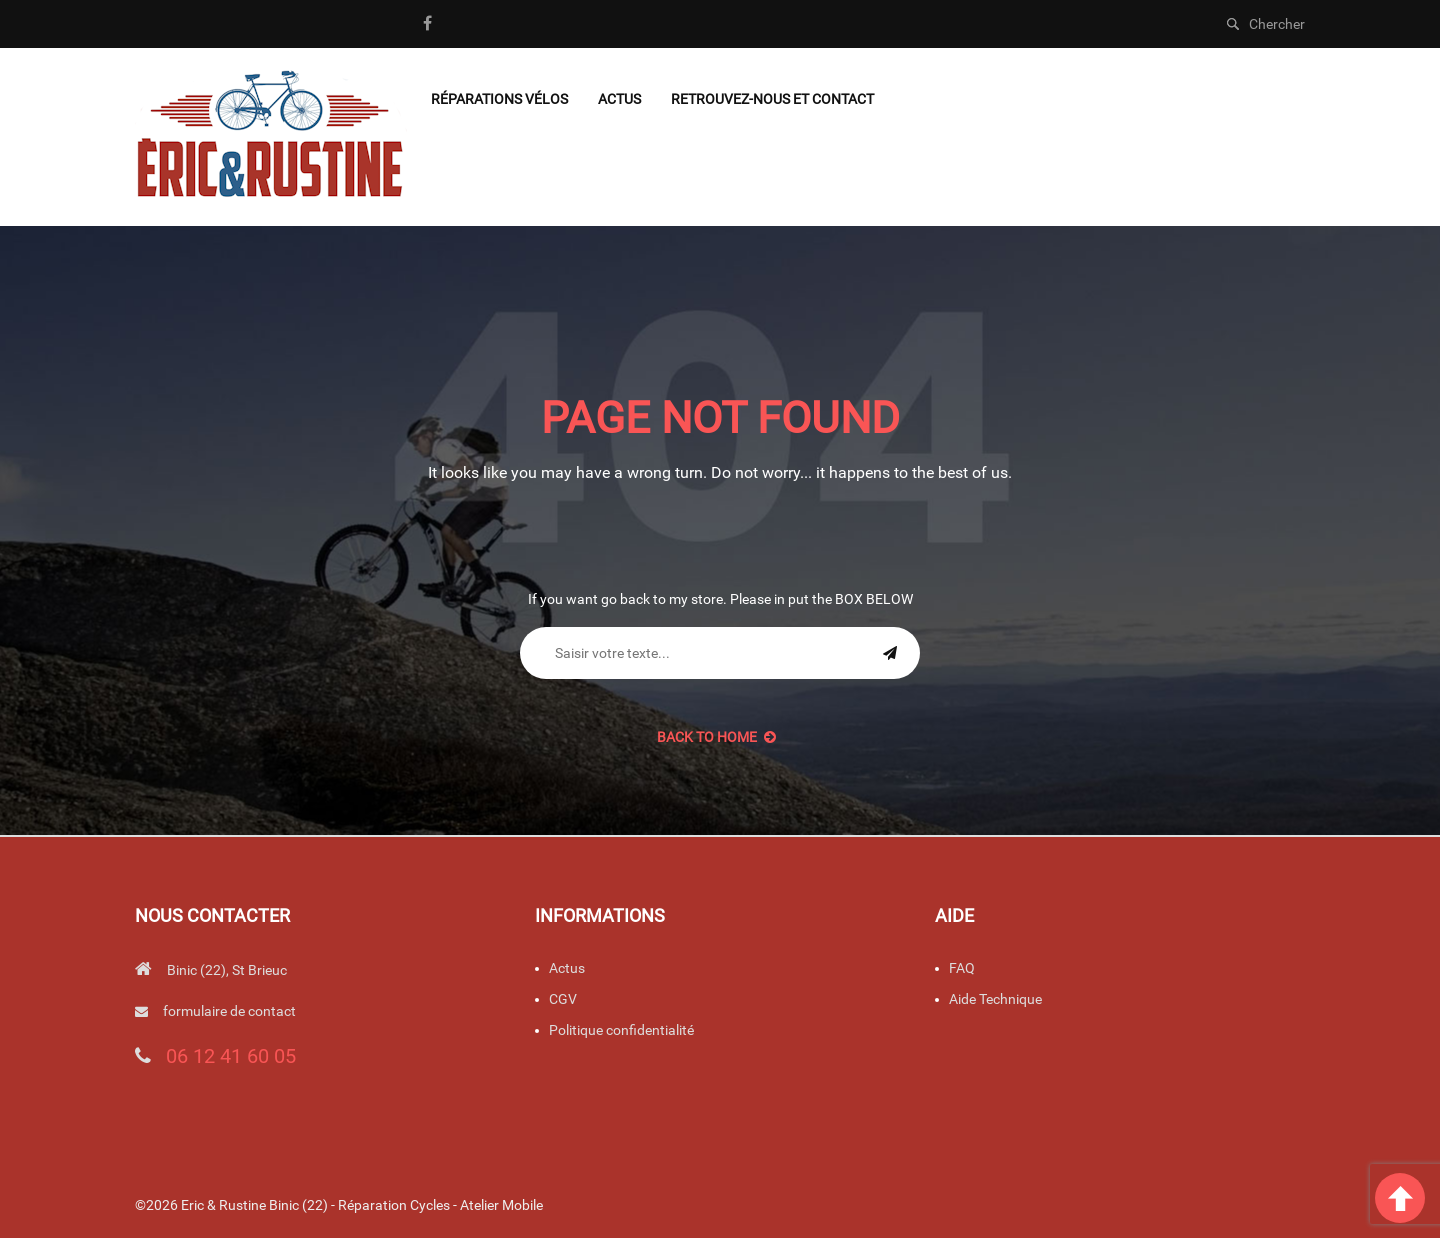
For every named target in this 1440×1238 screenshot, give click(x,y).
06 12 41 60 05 (231, 1056)
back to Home (716, 737)
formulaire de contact (229, 1011)
